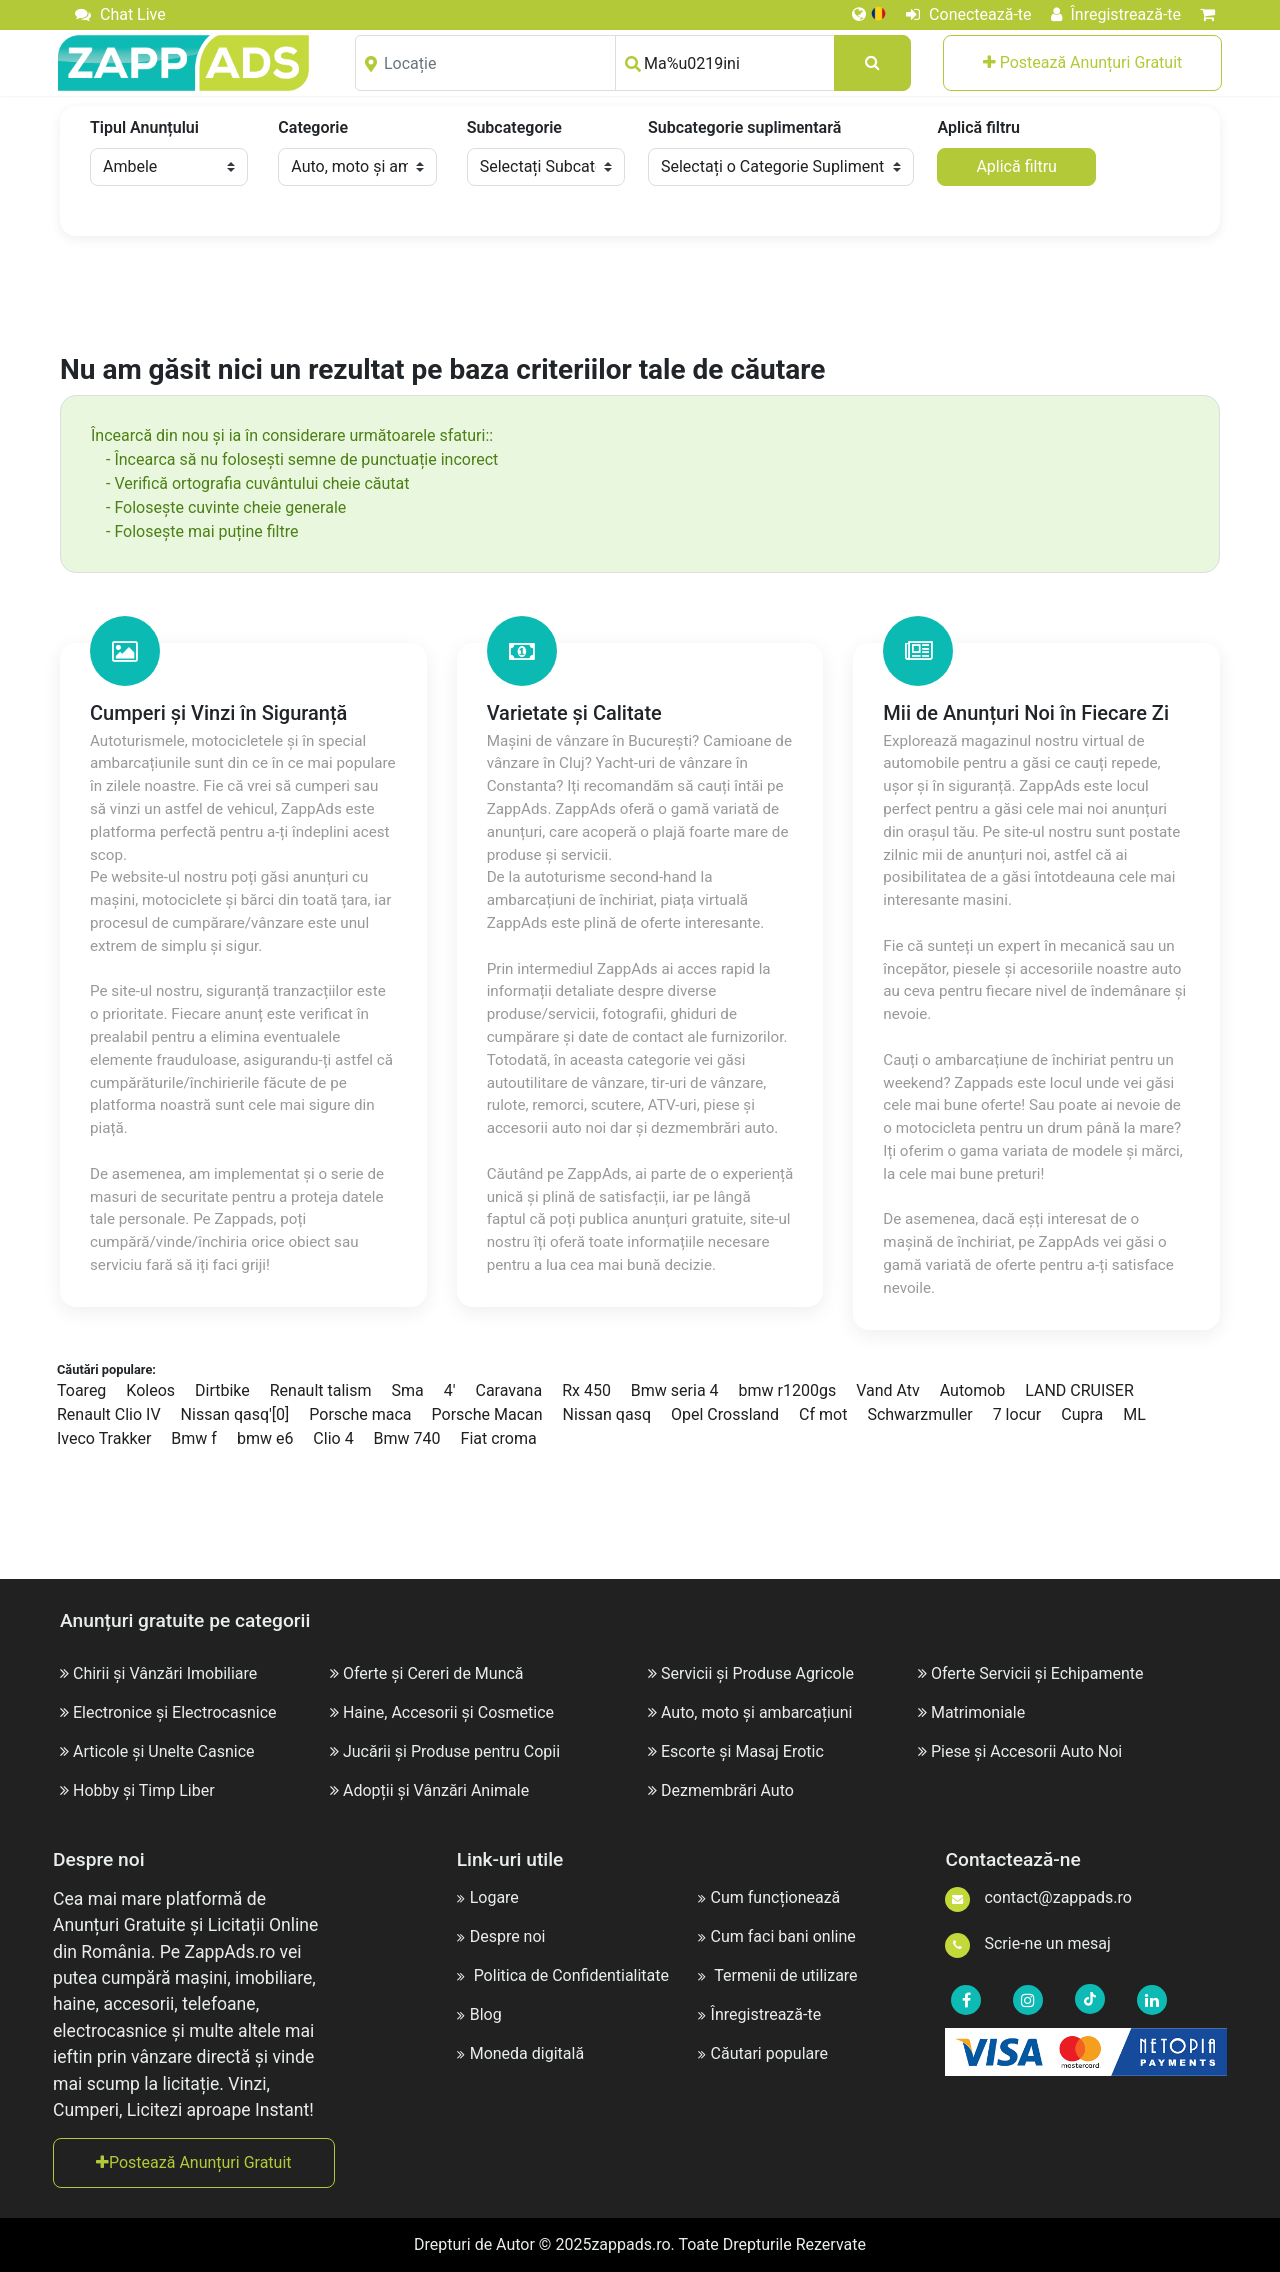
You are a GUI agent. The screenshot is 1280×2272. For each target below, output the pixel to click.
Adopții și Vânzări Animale (436, 1790)
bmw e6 (265, 1438)
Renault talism (321, 1390)
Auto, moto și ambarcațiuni (756, 1712)
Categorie (313, 127)
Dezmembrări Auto (727, 1790)
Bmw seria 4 (675, 1390)
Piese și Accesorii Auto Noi (1026, 1751)
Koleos (150, 1390)
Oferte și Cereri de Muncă (433, 1673)
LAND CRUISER (1079, 1390)
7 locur (1017, 1414)
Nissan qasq (607, 1414)
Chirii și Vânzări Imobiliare (165, 1673)
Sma (408, 1390)
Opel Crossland (725, 1414)
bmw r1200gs (788, 1390)
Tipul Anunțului (144, 127)
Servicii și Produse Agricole (757, 1673)
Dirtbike (222, 1390)
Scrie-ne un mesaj (1027, 1943)
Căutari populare (763, 2053)
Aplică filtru (978, 127)
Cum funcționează (769, 1897)
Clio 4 (333, 1438)
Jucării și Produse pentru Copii (451, 1751)
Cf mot (823, 1414)
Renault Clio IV (109, 1414)
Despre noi (501, 1936)
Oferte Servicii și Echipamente (1037, 1673)
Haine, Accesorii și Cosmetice (448, 1712)
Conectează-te (968, 14)
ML (1134, 1414)
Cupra (1082, 1414)
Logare (488, 1897)
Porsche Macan (487, 1414)
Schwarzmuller (919, 1414)
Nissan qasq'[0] (235, 1414)
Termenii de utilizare (778, 1975)
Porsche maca (360, 1414)
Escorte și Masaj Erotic (742, 1751)
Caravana (508, 1390)
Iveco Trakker (104, 1438)
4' (450, 1390)
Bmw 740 (407, 1438)
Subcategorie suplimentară (744, 127)
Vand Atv (888, 1390)
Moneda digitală (520, 2053)
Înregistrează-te (1116, 14)
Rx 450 (586, 1390)
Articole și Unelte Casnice (164, 1751)
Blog (479, 2014)
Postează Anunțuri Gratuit (1083, 62)
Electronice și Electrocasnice (175, 1712)
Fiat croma (499, 1438)
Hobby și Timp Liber (144, 1790)
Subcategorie (514, 127)
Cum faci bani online (777, 1936)
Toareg (81, 1390)
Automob (973, 1390)
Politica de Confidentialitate (563, 1975)
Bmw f (194, 1438)
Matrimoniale (978, 1712)
